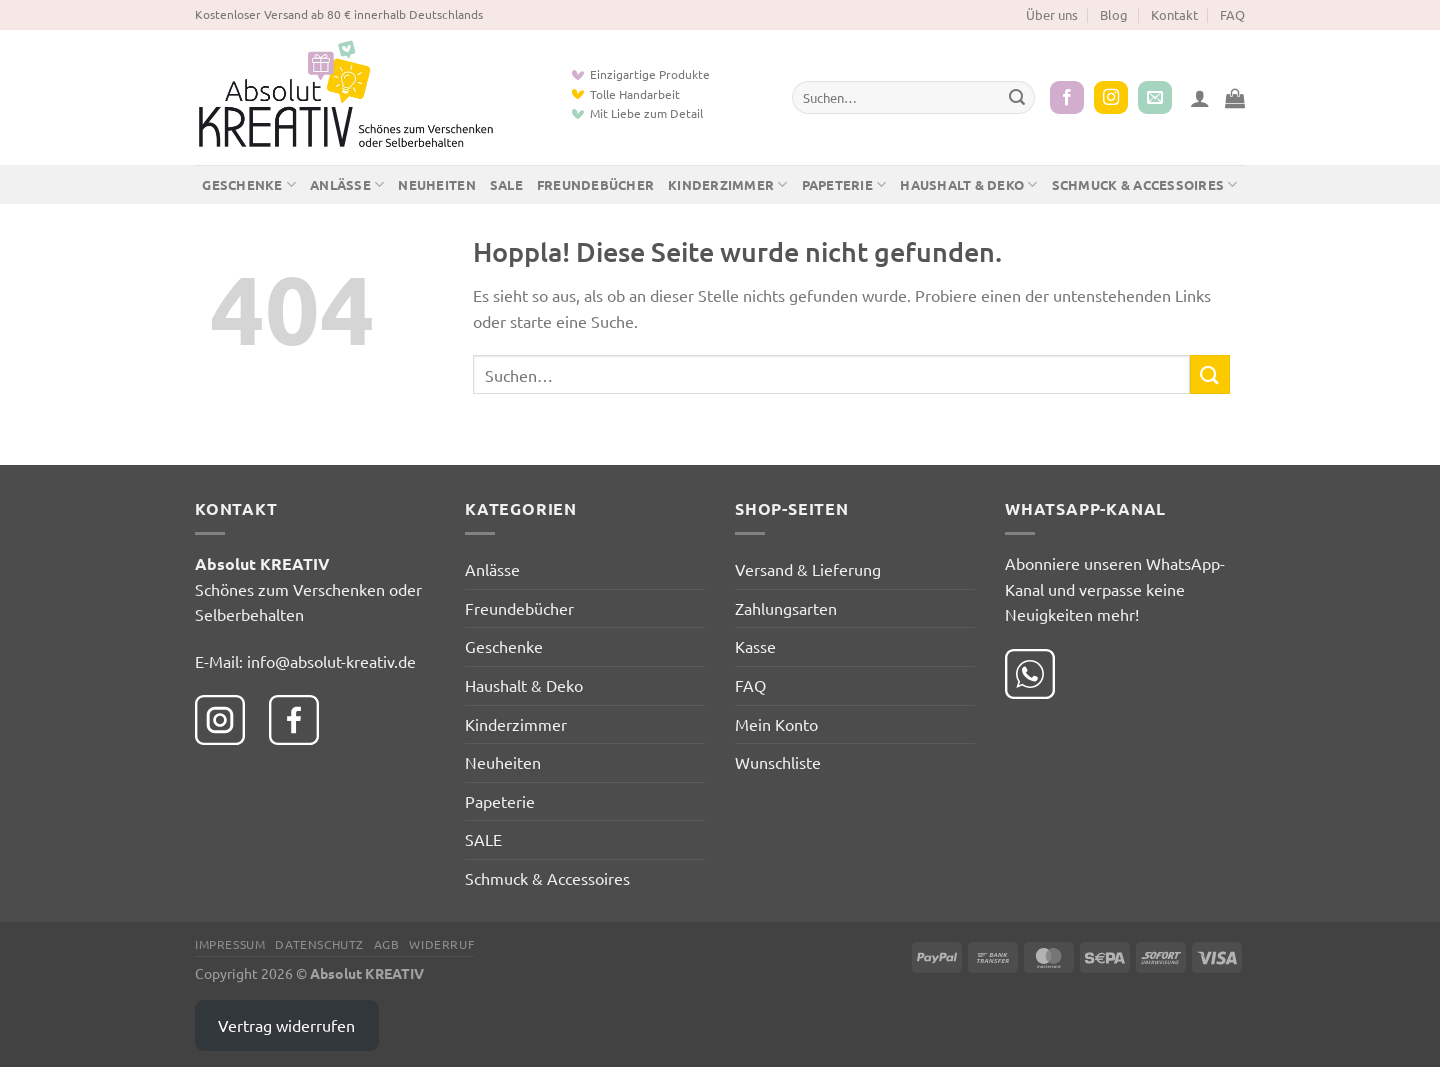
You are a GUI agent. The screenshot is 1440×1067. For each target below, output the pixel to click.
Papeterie (844, 184)
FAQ (1232, 14)
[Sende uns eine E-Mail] (1155, 98)
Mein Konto (776, 724)
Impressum (230, 944)
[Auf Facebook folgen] (1067, 98)
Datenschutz (319, 944)
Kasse (755, 646)
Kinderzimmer (728, 184)
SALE (506, 184)
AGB (387, 944)
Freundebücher (595, 184)
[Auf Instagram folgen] (1111, 98)
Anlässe (347, 184)
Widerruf (441, 944)
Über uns (1052, 14)
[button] (1200, 98)
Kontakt (1174, 14)
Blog (1114, 14)
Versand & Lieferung (808, 569)
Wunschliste (778, 762)
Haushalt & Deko (968, 184)
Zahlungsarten (786, 608)
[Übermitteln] (1017, 98)
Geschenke (249, 184)
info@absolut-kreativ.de (331, 661)
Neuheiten (436, 184)
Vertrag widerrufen (286, 1025)
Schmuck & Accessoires (1145, 184)
